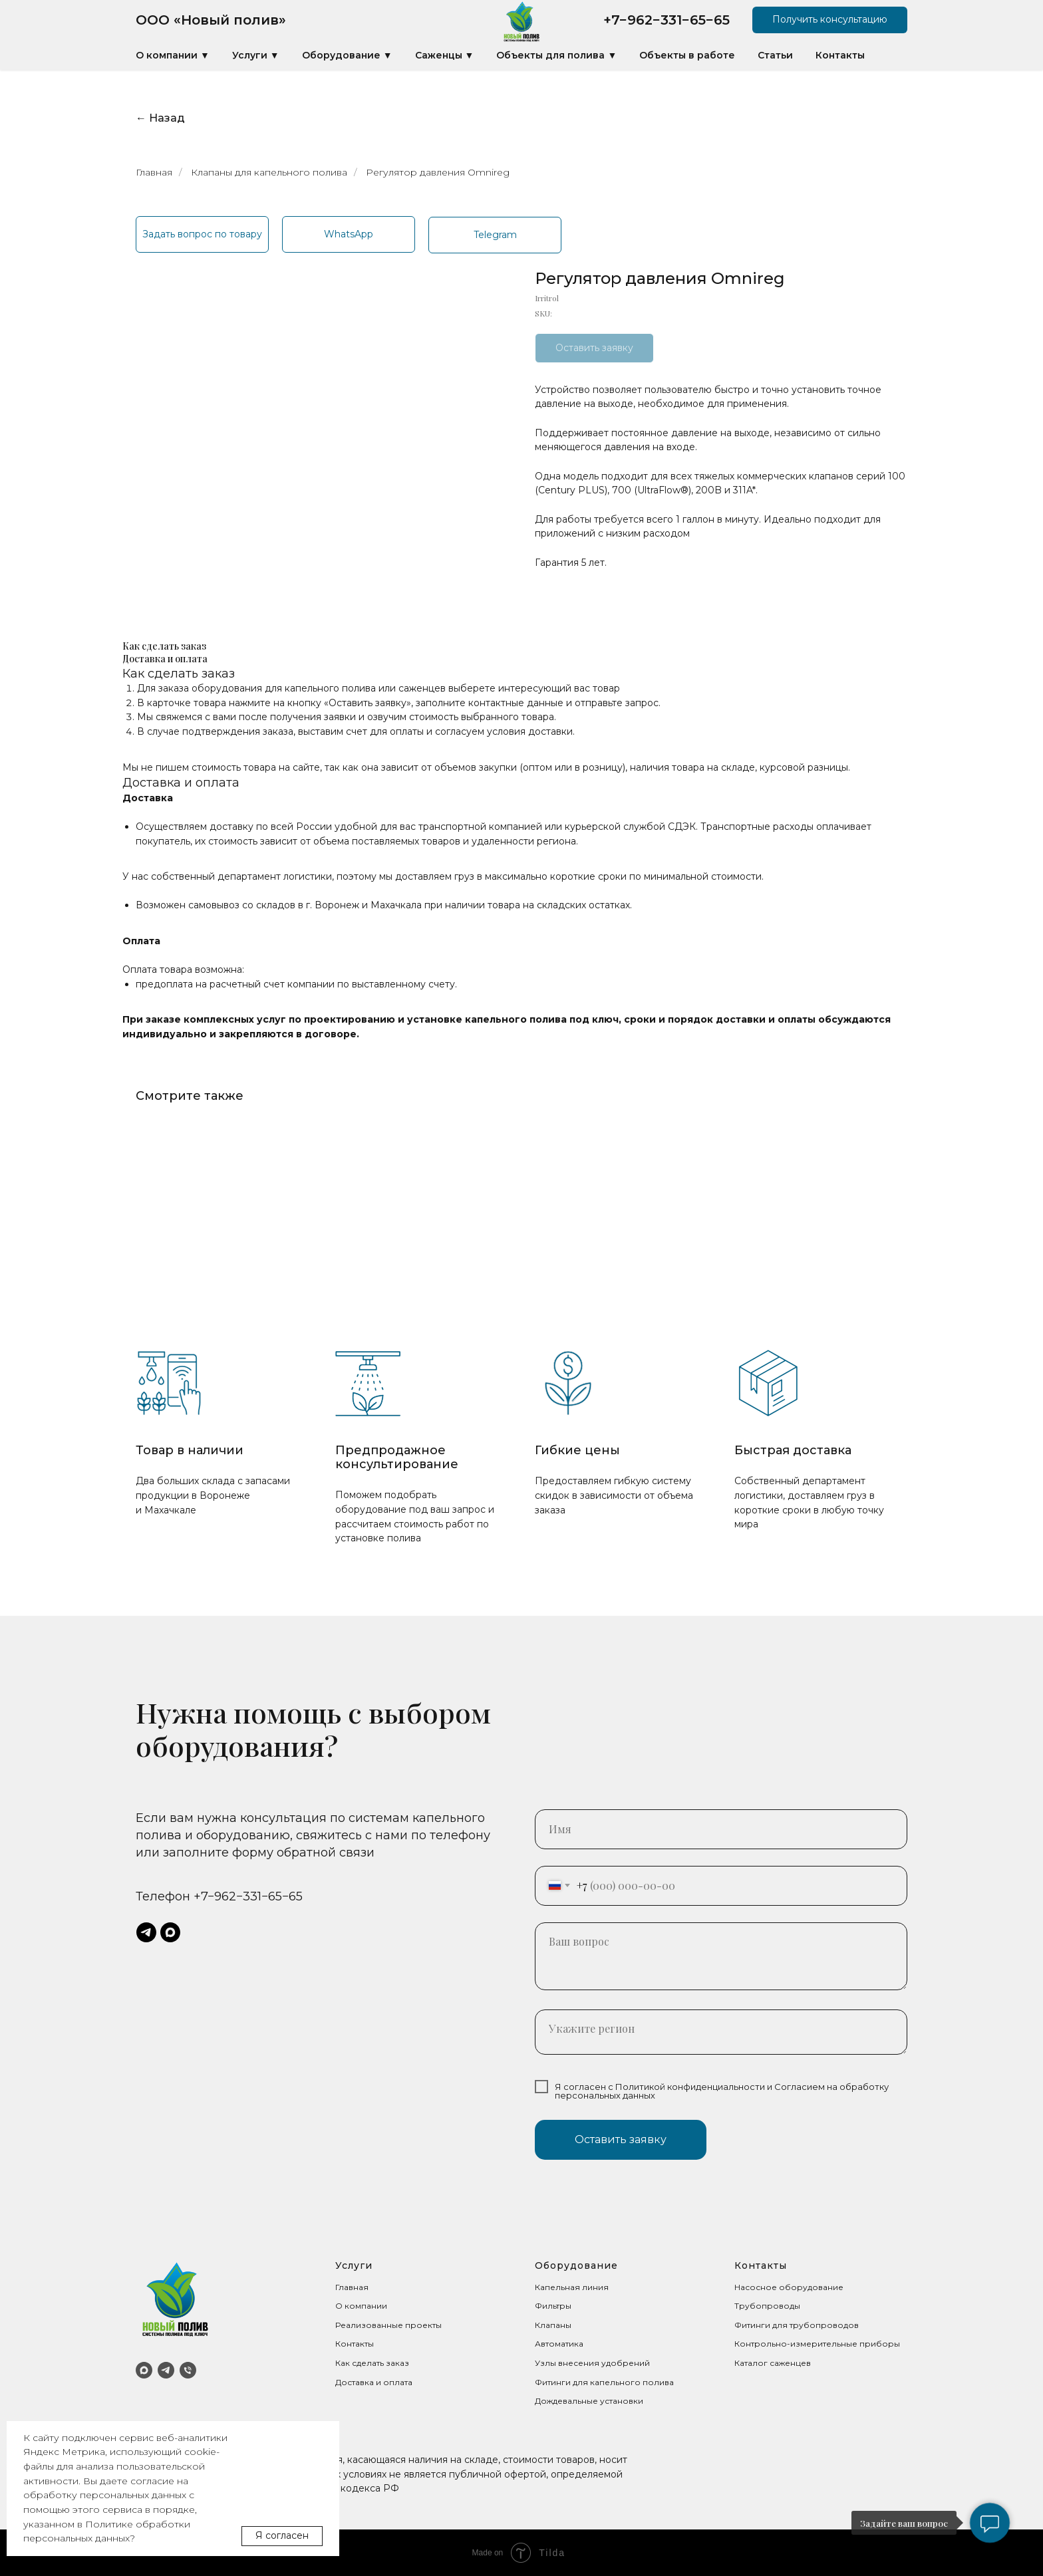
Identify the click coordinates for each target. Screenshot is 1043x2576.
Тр (739, 2306)
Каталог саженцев (772, 2363)
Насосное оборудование (788, 2287)
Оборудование (576, 2265)
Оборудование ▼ (347, 55)
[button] (829, 20)
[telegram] (146, 1932)
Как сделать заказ (372, 2363)
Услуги (353, 2265)
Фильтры (553, 2306)
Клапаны (553, 2325)
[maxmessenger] (170, 1932)
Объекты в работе (687, 55)
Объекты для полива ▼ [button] (556, 55)
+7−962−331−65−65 (666, 20)
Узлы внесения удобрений (592, 2363)
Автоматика (559, 2344)
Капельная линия (572, 2287)
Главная (154, 172)
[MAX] (144, 2370)
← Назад (160, 118)
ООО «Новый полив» (211, 20)
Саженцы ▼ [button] (444, 55)
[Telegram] (166, 2370)
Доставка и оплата (373, 2382)
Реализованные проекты (388, 2325)
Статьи (775, 55)
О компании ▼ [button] (173, 55)
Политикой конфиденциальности (690, 2086)
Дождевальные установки (589, 2401)
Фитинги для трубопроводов (796, 2325)
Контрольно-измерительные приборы (817, 2344)
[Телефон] (188, 2370)
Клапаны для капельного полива (269, 172)
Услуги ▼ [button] (255, 55)
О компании (361, 2306)
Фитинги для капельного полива (604, 2382)
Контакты (840, 55)
